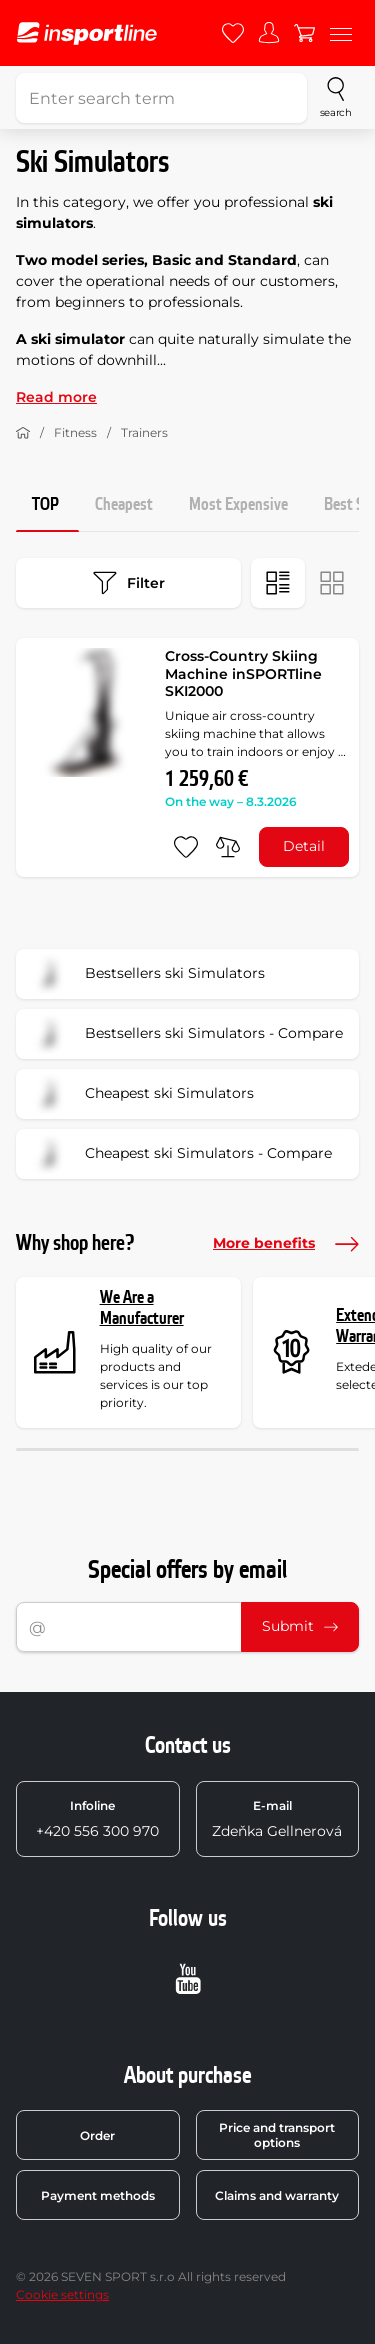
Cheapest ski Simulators (141, 1094)
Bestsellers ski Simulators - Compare (186, 1034)
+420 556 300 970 (97, 1819)
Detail (304, 846)
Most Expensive (238, 504)
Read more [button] (56, 397)
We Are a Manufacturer (142, 1308)
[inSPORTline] (87, 33)
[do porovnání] (228, 847)
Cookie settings (62, 2294)
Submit (300, 1626)
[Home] (23, 433)
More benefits (286, 1244)
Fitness (75, 432)
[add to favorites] (186, 847)
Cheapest (124, 504)
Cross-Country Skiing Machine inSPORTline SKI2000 (243, 673)
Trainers (144, 432)
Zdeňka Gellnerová (277, 1819)
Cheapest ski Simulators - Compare (180, 1154)
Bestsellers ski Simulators (147, 974)
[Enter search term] (161, 98)
